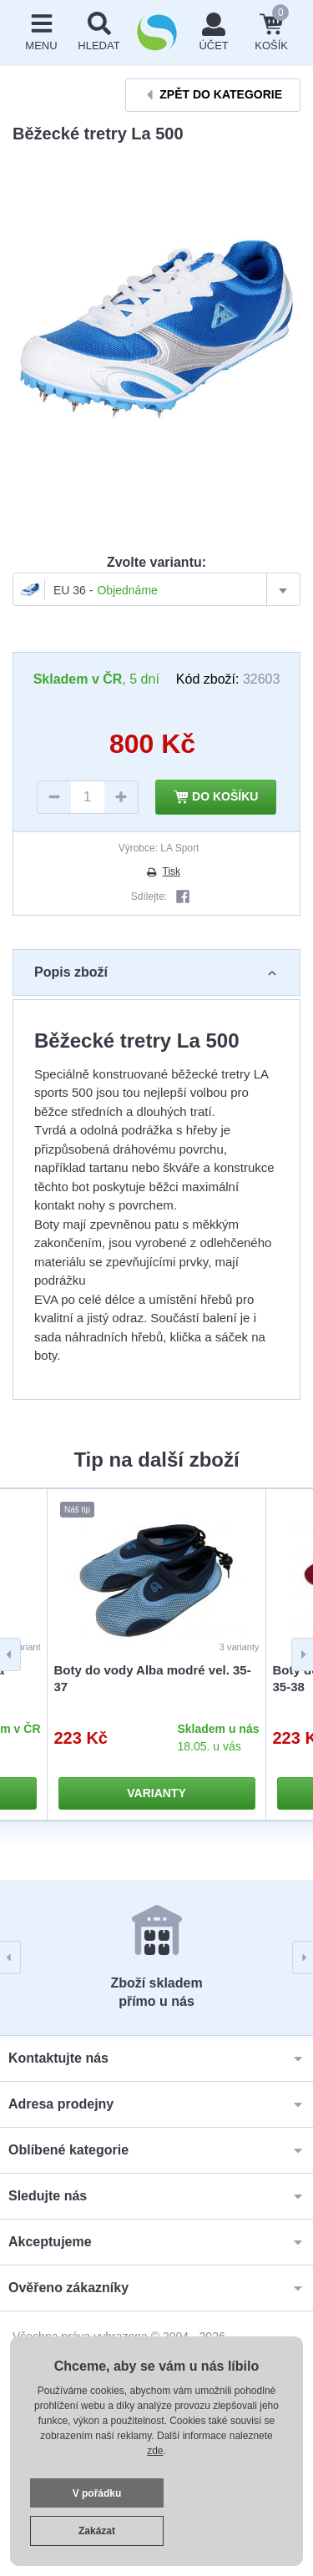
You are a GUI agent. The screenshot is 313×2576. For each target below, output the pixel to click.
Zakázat (96, 2531)
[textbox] (156, 590)
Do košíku (216, 797)
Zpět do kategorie (213, 95)
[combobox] (156, 589)
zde (155, 2451)
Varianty (156, 1793)
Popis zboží (156, 972)
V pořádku (97, 2493)
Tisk (162, 871)
